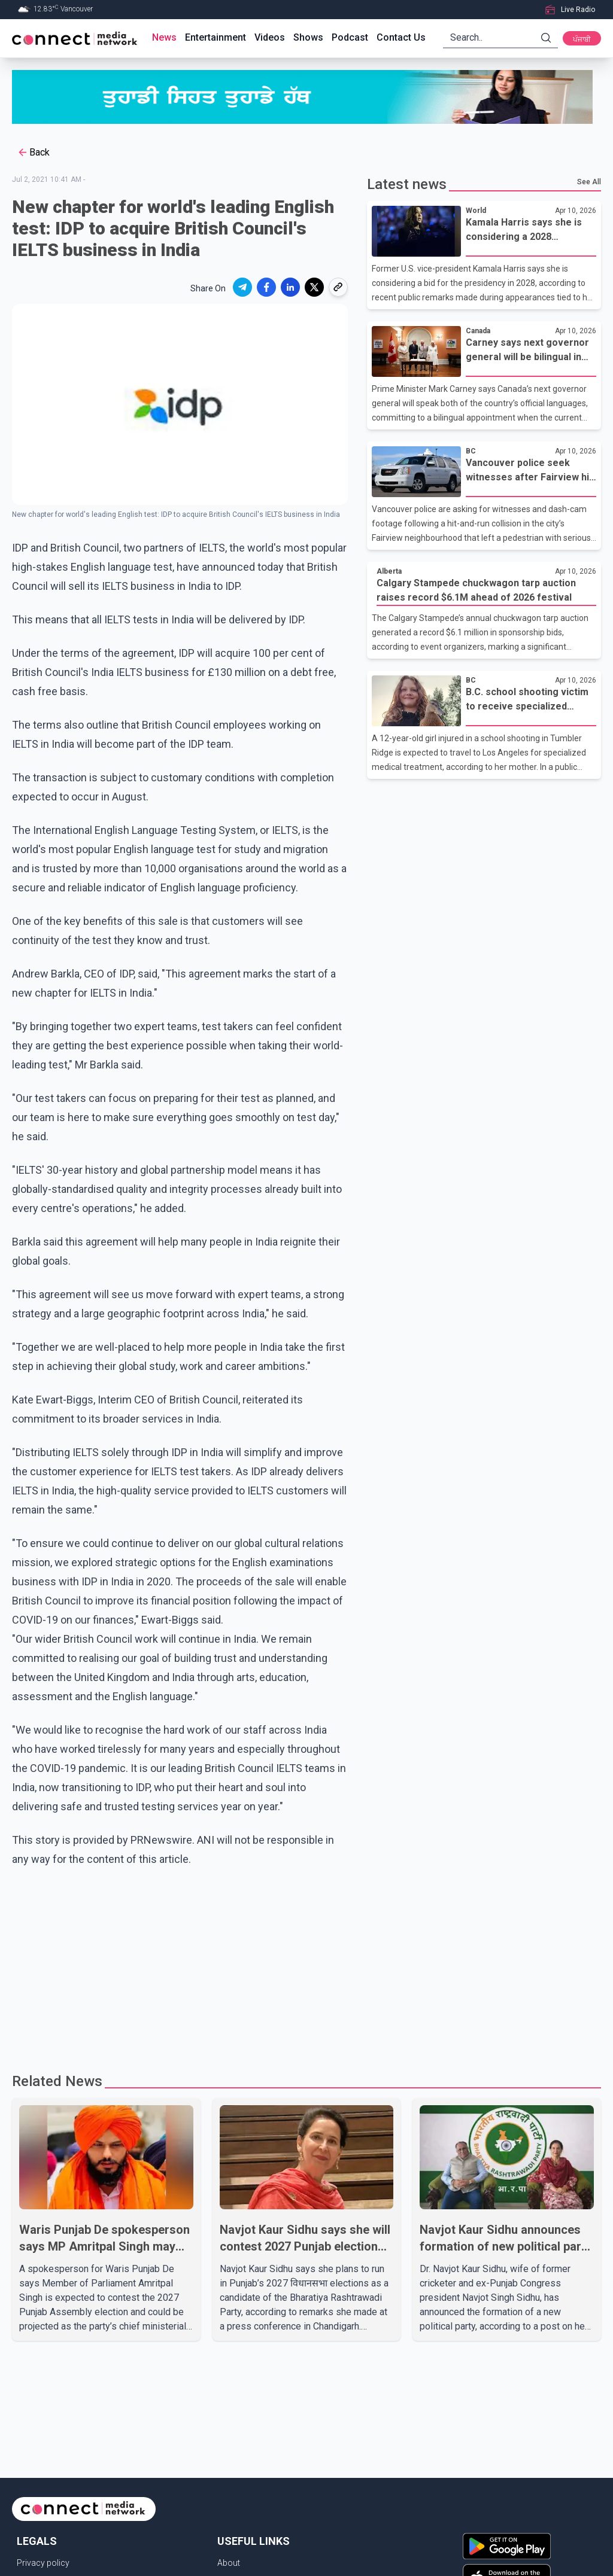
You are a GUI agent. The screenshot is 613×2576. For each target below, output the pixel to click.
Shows (308, 37)
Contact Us (401, 37)
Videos (269, 37)
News (164, 37)
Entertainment (215, 37)
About (228, 2563)
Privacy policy (43, 2563)
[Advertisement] (306, 1964)
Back (33, 153)
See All (589, 182)
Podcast (350, 37)
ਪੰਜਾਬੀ (582, 39)
